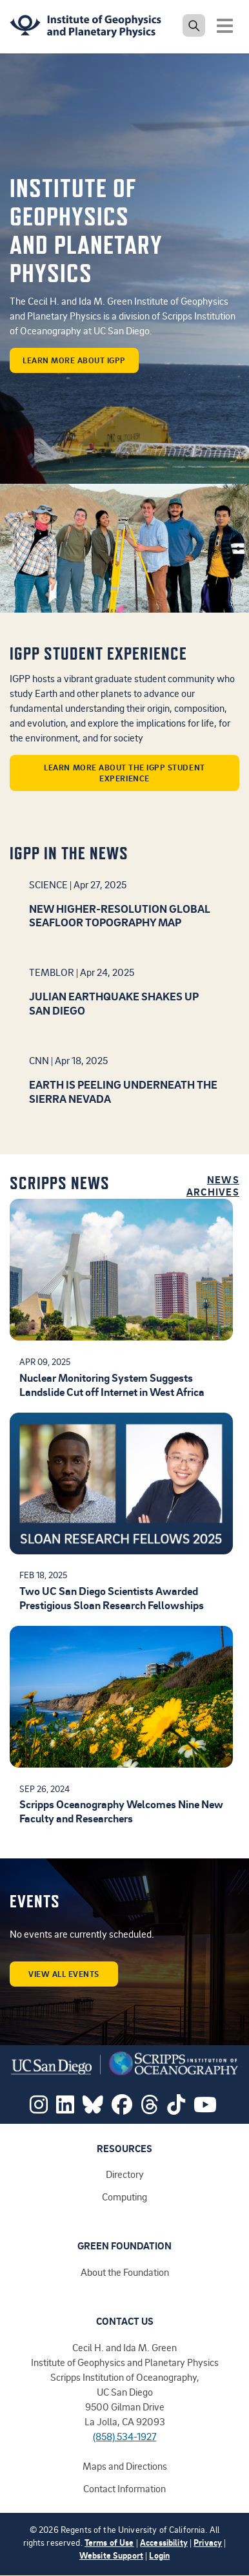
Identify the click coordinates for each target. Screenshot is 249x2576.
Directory (125, 2174)
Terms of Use (109, 2542)
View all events (63, 1974)
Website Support (111, 2555)
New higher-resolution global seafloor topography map (119, 915)
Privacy (208, 2542)
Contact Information (124, 2488)
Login (159, 2555)
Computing (124, 2196)
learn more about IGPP (74, 360)
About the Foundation (125, 2272)
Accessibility (164, 2542)
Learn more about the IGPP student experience (124, 772)
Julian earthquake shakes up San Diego (114, 1003)
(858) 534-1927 (125, 2436)
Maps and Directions (125, 2465)
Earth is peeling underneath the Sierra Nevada (123, 1091)
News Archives (212, 1186)
